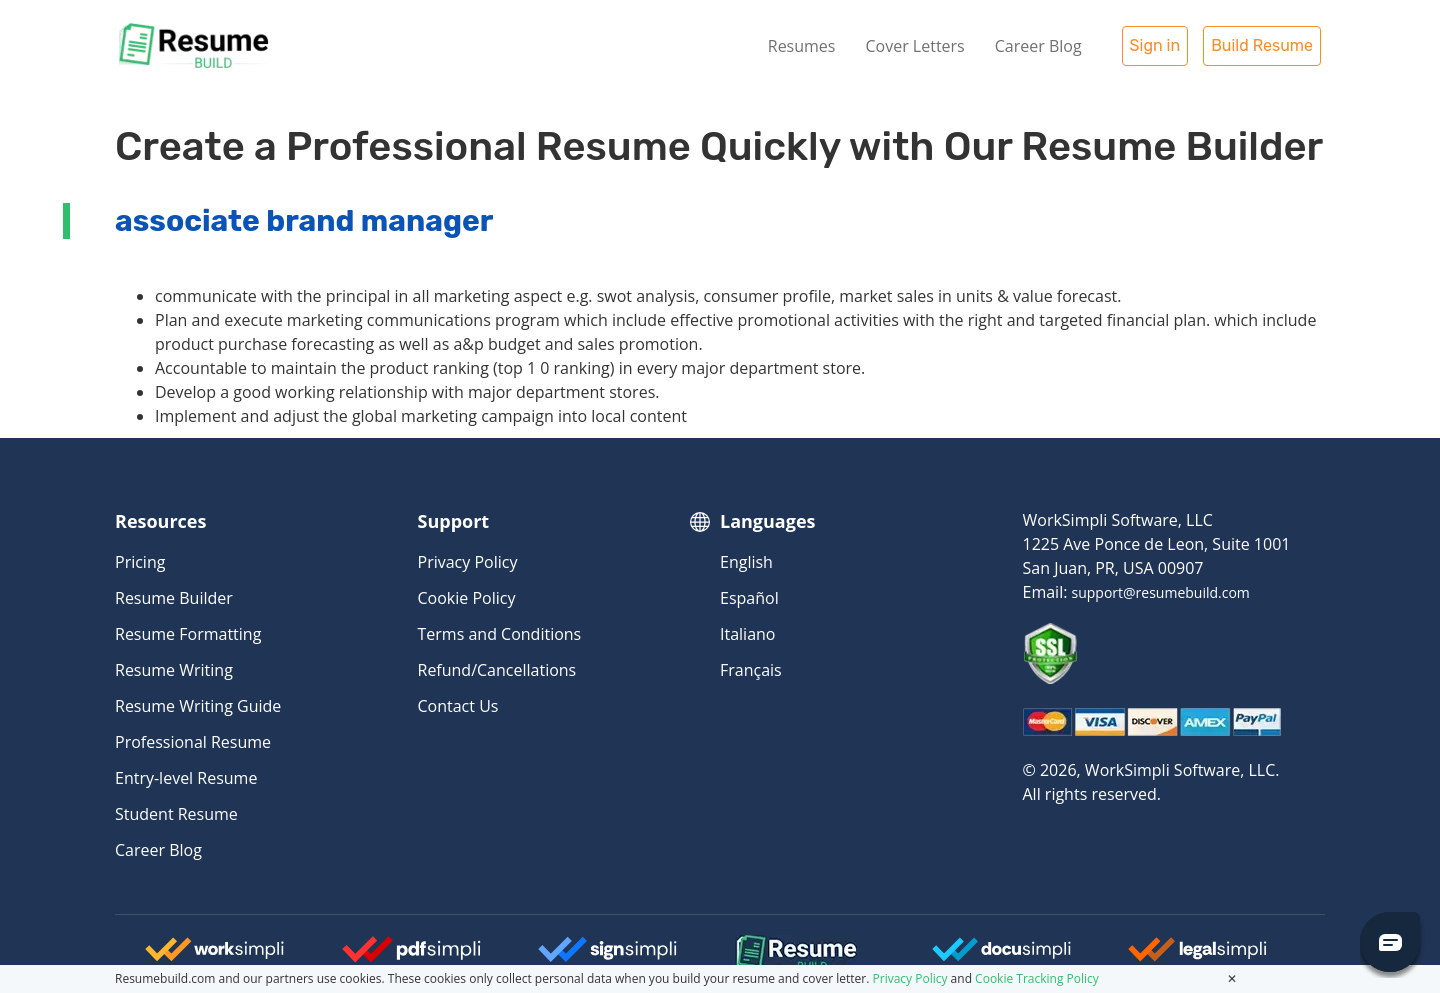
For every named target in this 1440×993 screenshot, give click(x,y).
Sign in (1155, 45)
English (746, 562)
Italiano (747, 634)
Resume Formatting (188, 634)
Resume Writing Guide (198, 706)
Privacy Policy (468, 562)
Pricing (140, 562)
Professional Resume (193, 742)
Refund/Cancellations (497, 670)
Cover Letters (914, 46)
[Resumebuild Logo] (769, 954)
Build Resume (1262, 45)
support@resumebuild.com (1161, 592)
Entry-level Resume (186, 778)
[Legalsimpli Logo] (1198, 957)
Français (751, 670)
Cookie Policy (467, 598)
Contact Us (458, 706)
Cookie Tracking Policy (1037, 978)
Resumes (802, 46)
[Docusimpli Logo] (1002, 957)
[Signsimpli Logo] (608, 957)
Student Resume (176, 814)
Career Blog (1038, 46)
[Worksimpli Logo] (215, 957)
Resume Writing (174, 670)
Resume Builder (174, 598)
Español (749, 598)
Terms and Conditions (500, 634)
